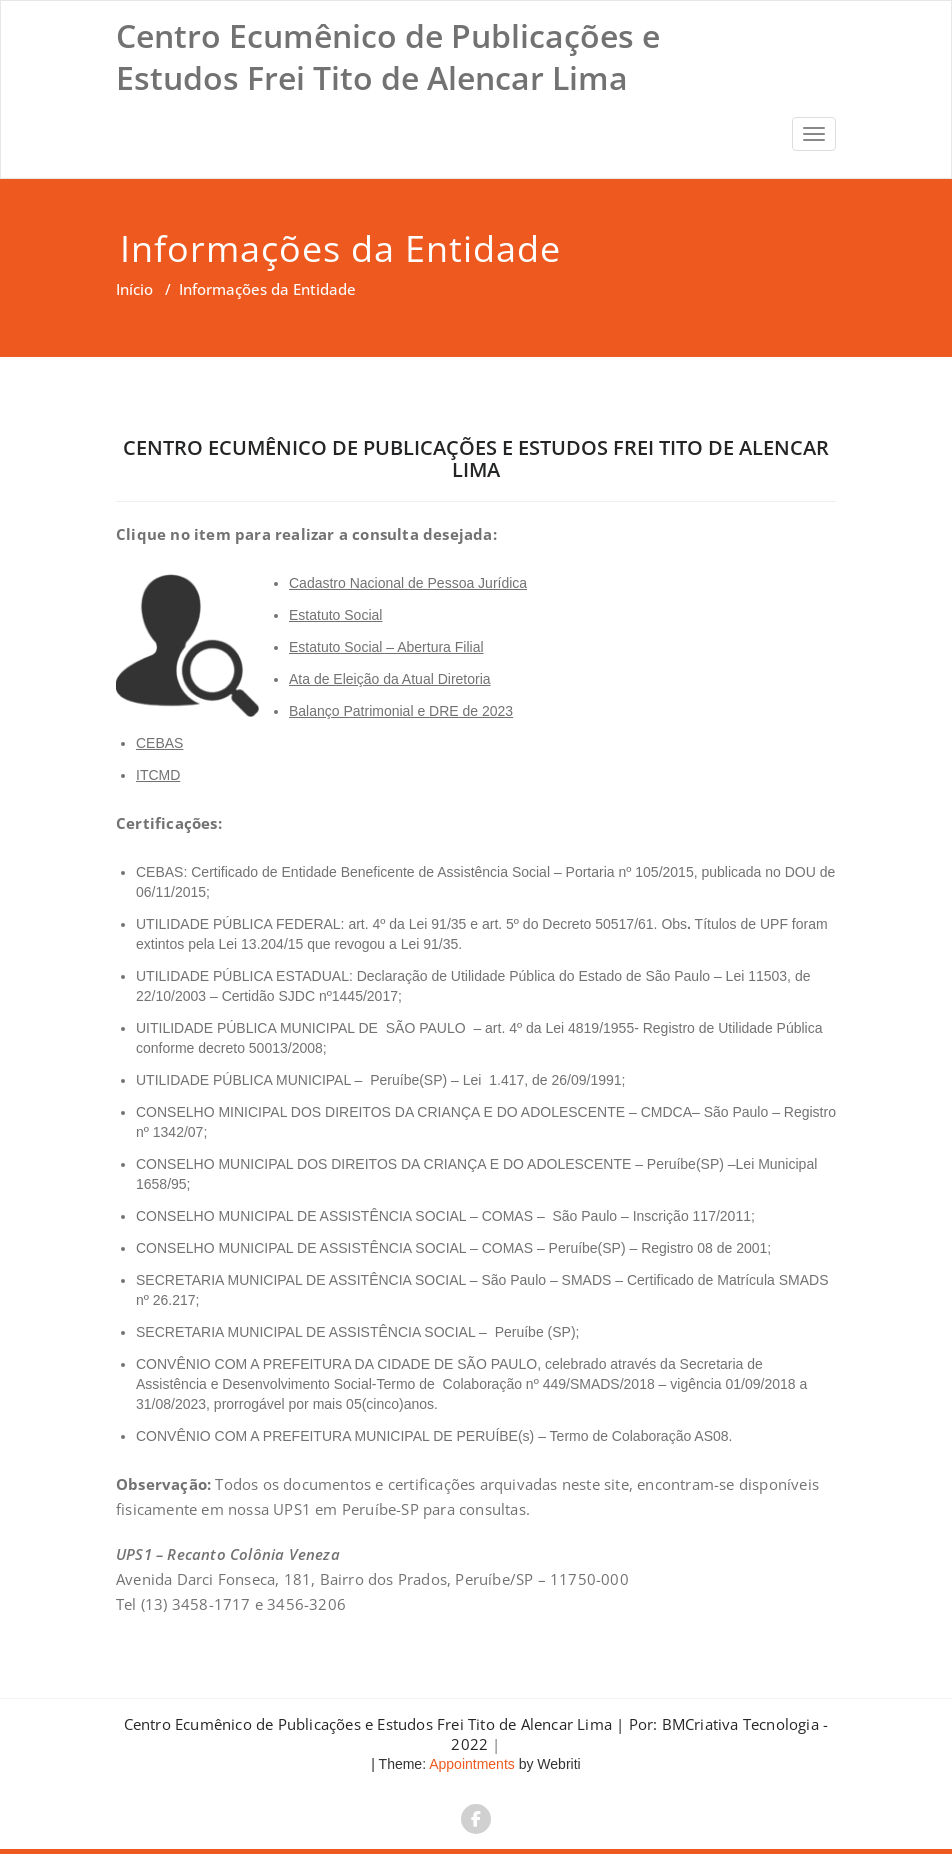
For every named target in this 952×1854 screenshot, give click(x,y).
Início (134, 289)
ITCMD (158, 775)
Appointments (470, 1764)
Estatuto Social (335, 615)
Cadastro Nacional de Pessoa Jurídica (408, 583)
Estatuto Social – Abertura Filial (386, 647)
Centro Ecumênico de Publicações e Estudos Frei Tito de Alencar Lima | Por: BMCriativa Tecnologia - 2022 (476, 1734)
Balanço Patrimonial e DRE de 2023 (401, 711)
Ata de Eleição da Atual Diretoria (390, 679)
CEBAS (159, 743)
